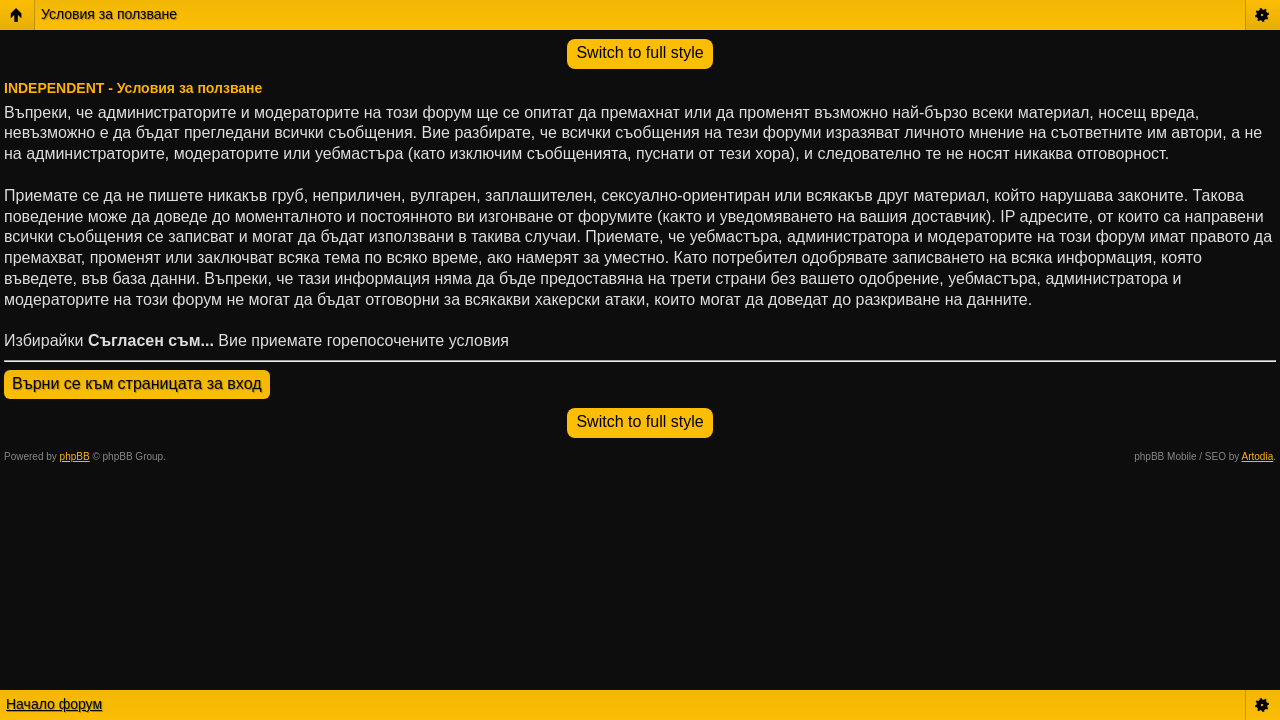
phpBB (75, 456)
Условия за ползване (109, 14)
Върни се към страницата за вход (137, 383)
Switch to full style (639, 52)
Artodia (1258, 456)
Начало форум (54, 704)
